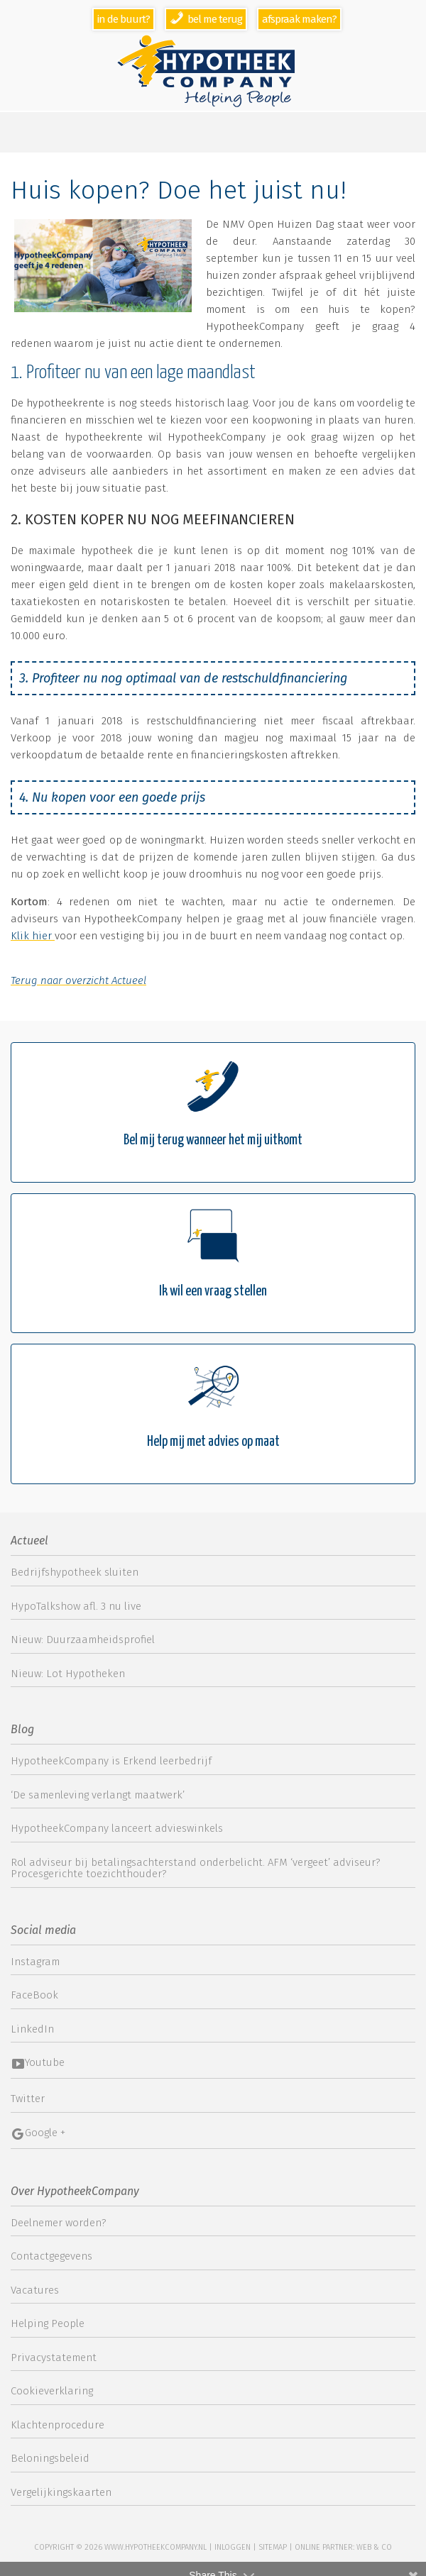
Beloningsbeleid (50, 2458)
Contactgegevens (51, 2256)
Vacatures (35, 2290)
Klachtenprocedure (57, 2425)
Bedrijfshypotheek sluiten (74, 1572)
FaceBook (34, 1995)
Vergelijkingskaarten (61, 2492)
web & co (374, 2547)
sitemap (272, 2547)
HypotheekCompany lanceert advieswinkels (117, 1828)
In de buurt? (123, 19)
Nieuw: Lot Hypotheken (68, 1673)
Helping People (47, 2323)
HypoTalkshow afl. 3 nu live (76, 1606)
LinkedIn (32, 2029)
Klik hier (33, 935)
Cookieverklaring (52, 2390)
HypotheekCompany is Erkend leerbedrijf (111, 1760)
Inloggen (232, 2547)
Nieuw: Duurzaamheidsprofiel (83, 1639)
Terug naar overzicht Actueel (78, 980)
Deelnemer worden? (58, 2222)
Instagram (35, 1961)
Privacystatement (54, 2357)
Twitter (28, 2098)
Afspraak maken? (299, 19)
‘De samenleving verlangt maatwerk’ (98, 1795)
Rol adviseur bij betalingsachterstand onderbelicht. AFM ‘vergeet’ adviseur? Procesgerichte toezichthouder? (196, 1868)
